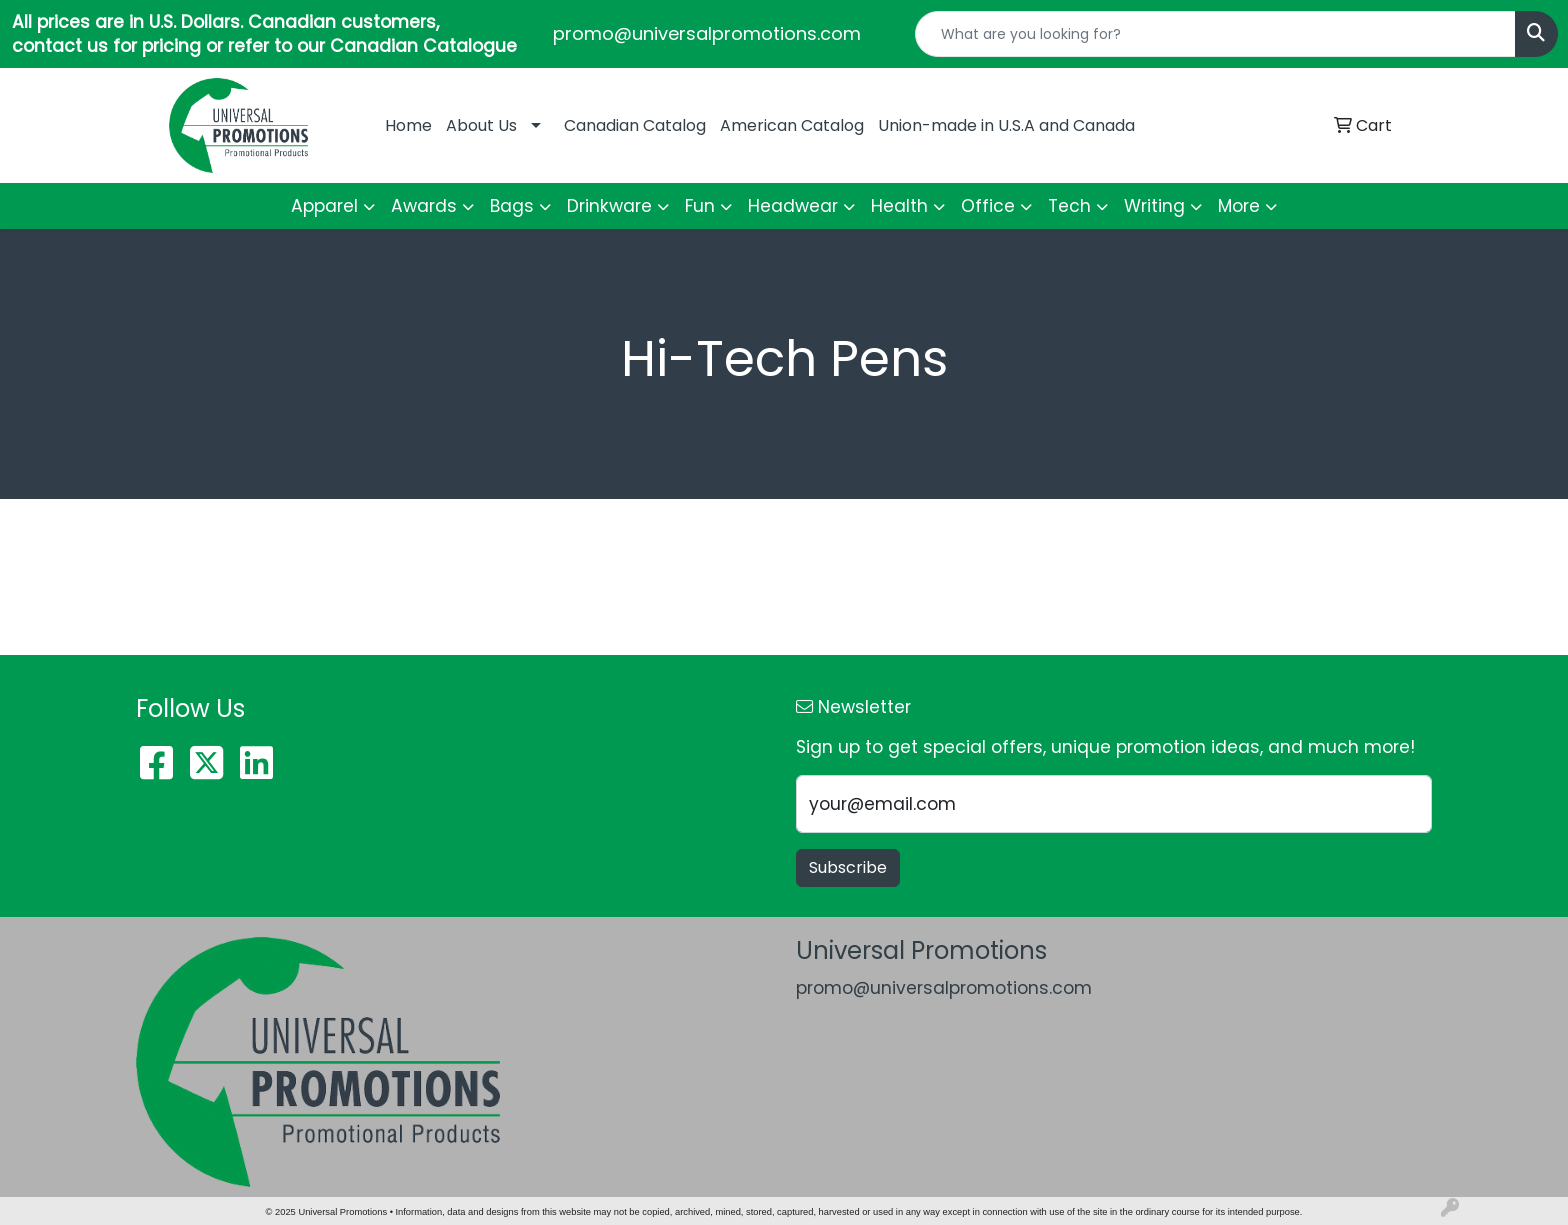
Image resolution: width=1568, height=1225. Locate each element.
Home (408, 125)
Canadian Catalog (635, 125)
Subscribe (848, 867)
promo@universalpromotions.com (707, 33)
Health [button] (899, 206)
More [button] (1239, 206)
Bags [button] (512, 206)
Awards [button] (424, 206)
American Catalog (792, 125)
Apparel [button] (324, 206)
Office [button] (988, 206)
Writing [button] (1154, 206)
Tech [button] (1069, 206)
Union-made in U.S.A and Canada (1006, 125)
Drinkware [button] (609, 206)
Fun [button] (700, 206)
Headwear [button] (793, 206)
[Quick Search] (1215, 34)
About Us (481, 125)
